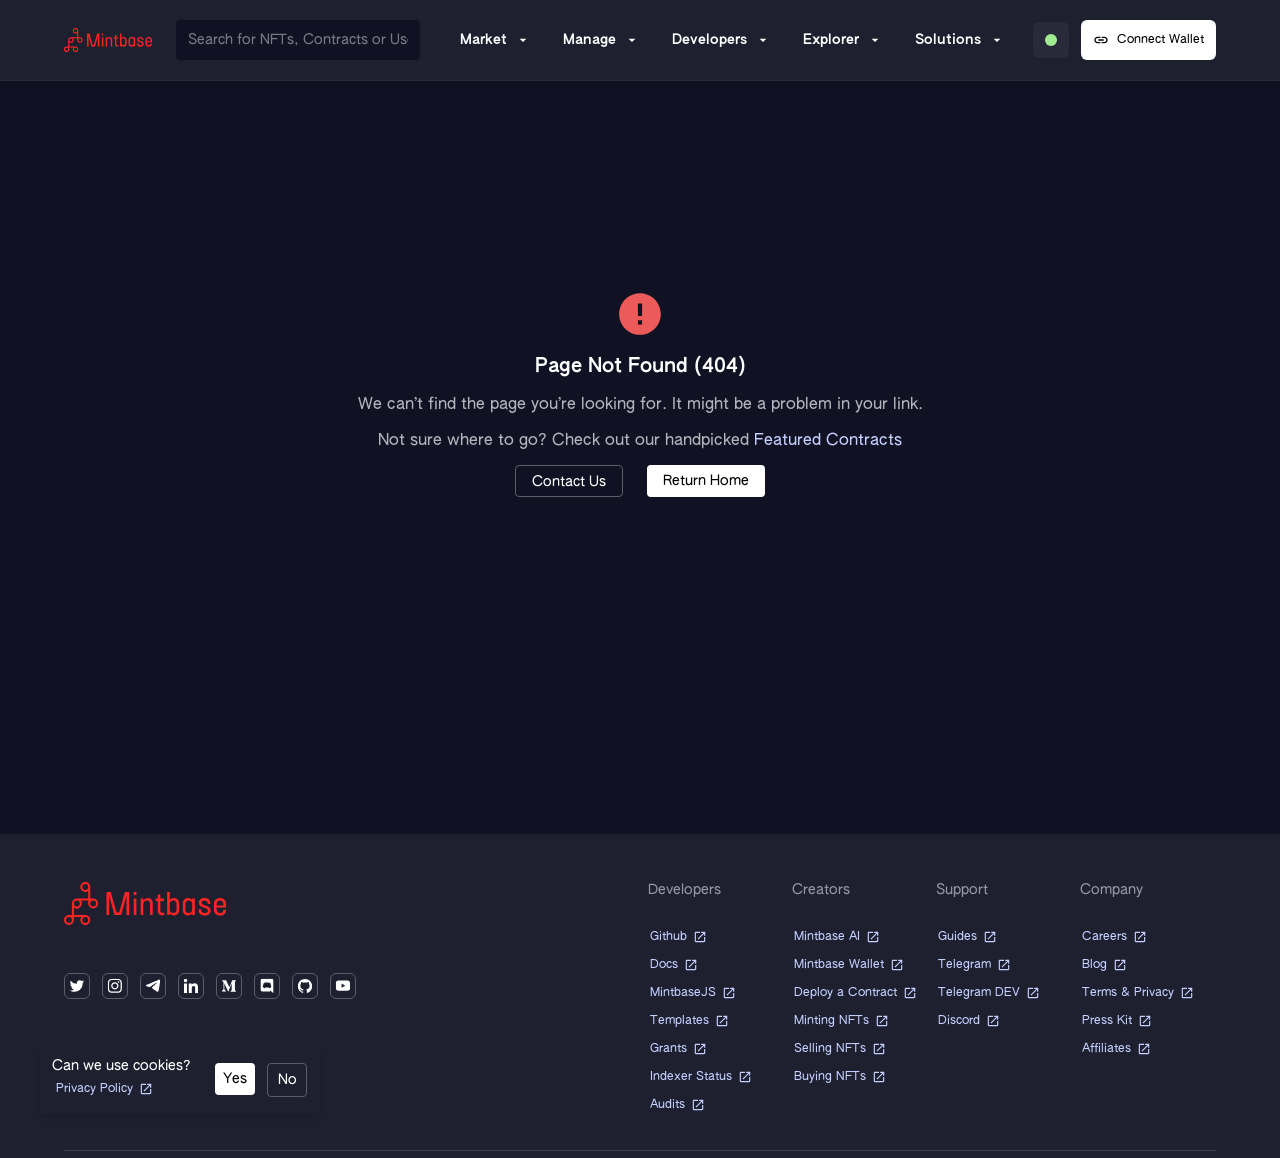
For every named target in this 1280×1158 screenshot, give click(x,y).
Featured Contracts (828, 441)
